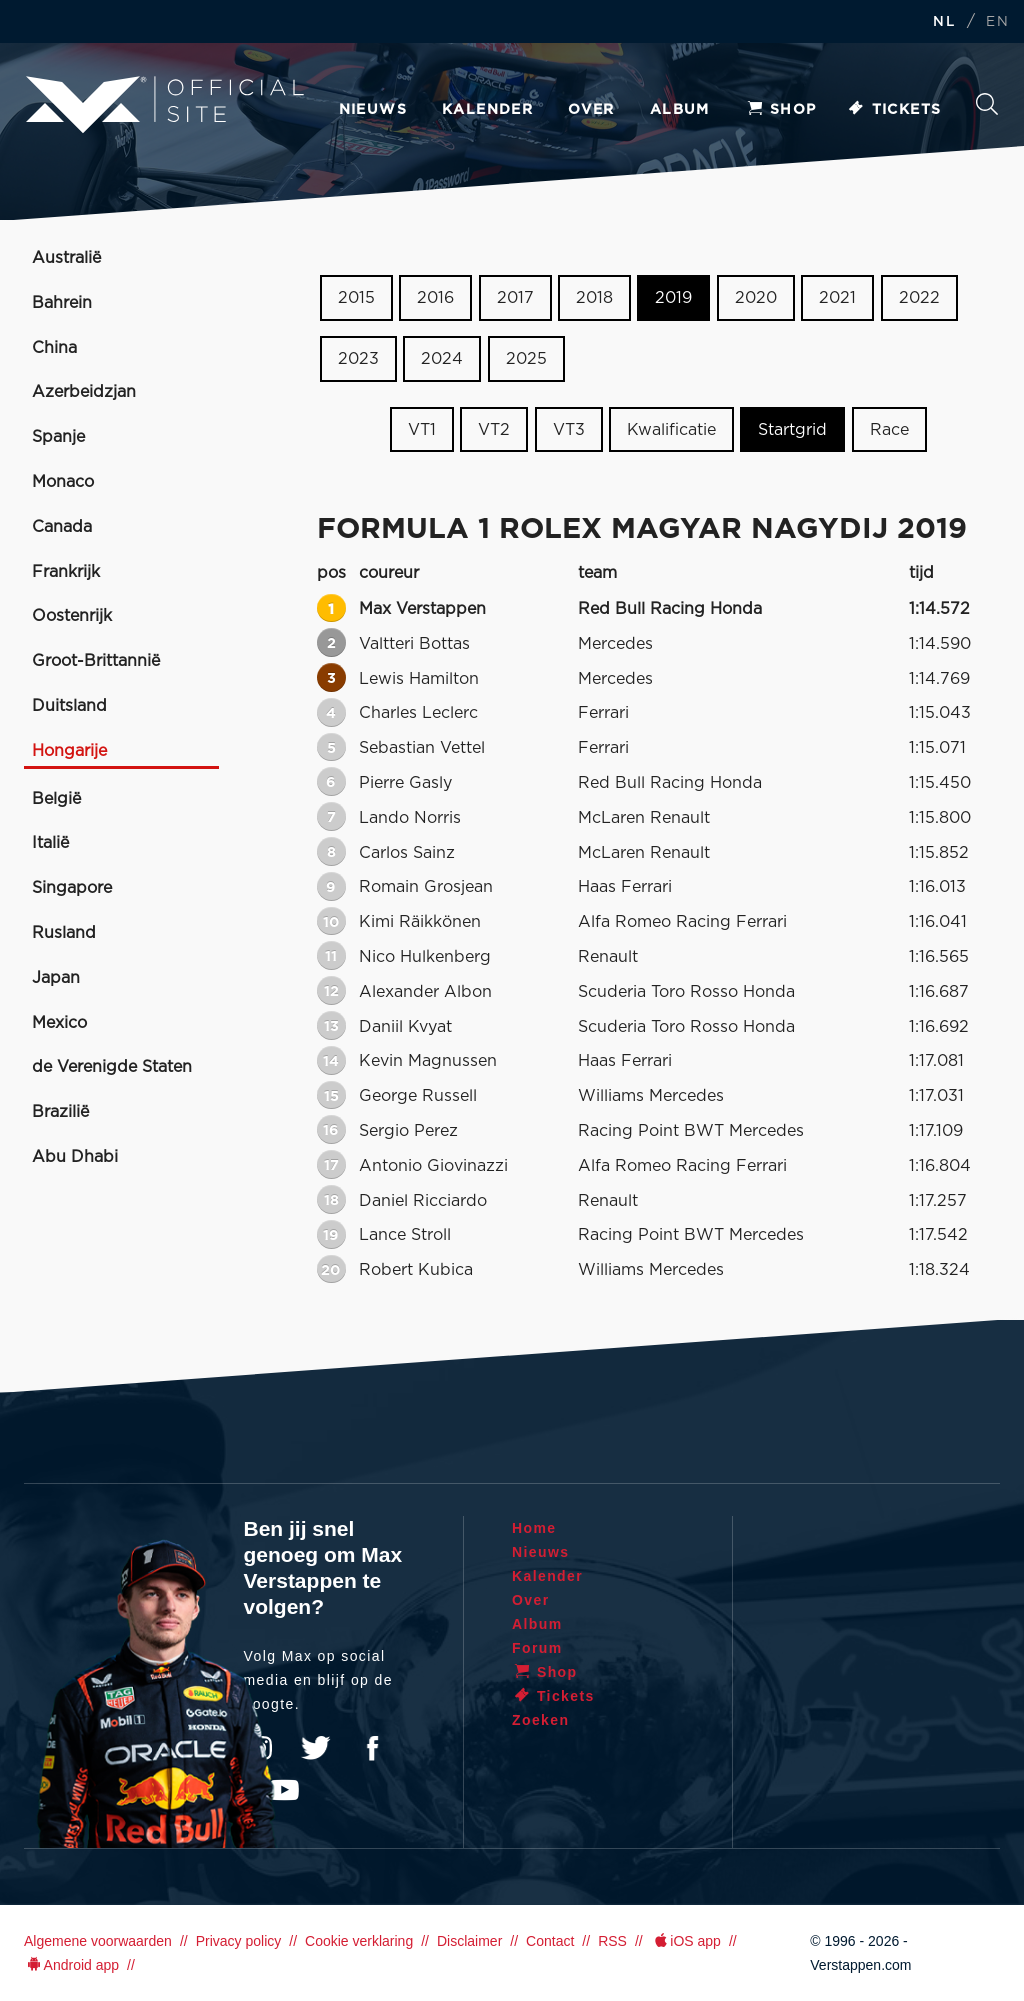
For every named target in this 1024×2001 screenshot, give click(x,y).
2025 (526, 359)
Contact (550, 1941)
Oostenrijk (72, 616)
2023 (358, 359)
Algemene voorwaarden (98, 1941)
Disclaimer (469, 1941)
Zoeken (987, 104)
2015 (356, 298)
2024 (442, 359)
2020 (756, 298)
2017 (515, 298)
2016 (435, 298)
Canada (62, 527)
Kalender (487, 110)
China (54, 348)
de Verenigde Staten (112, 1067)
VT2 (494, 429)
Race (889, 429)
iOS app (686, 1941)
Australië (66, 258)
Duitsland (69, 706)
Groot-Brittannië (96, 661)
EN (997, 22)
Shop (781, 110)
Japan (56, 978)
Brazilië (60, 1112)
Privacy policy (239, 1941)
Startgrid (792, 429)
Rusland (64, 933)
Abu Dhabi (75, 1157)
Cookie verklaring (359, 1941)
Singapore (72, 888)
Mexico (59, 1023)
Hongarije (69, 751)
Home (534, 1528)
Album (680, 110)
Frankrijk (66, 572)
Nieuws (373, 110)
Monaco (63, 482)
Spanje (58, 437)
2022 (919, 298)
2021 (837, 298)
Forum (537, 1648)
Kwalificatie (671, 429)
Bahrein (62, 303)
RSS (612, 1941)
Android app (71, 1965)
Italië (50, 843)
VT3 (569, 429)
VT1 (422, 429)
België (56, 799)
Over (591, 110)
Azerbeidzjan (84, 392)
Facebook (372, 1748)
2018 (594, 298)
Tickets (894, 110)
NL (944, 22)
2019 (673, 298)
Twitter (316, 1748)
